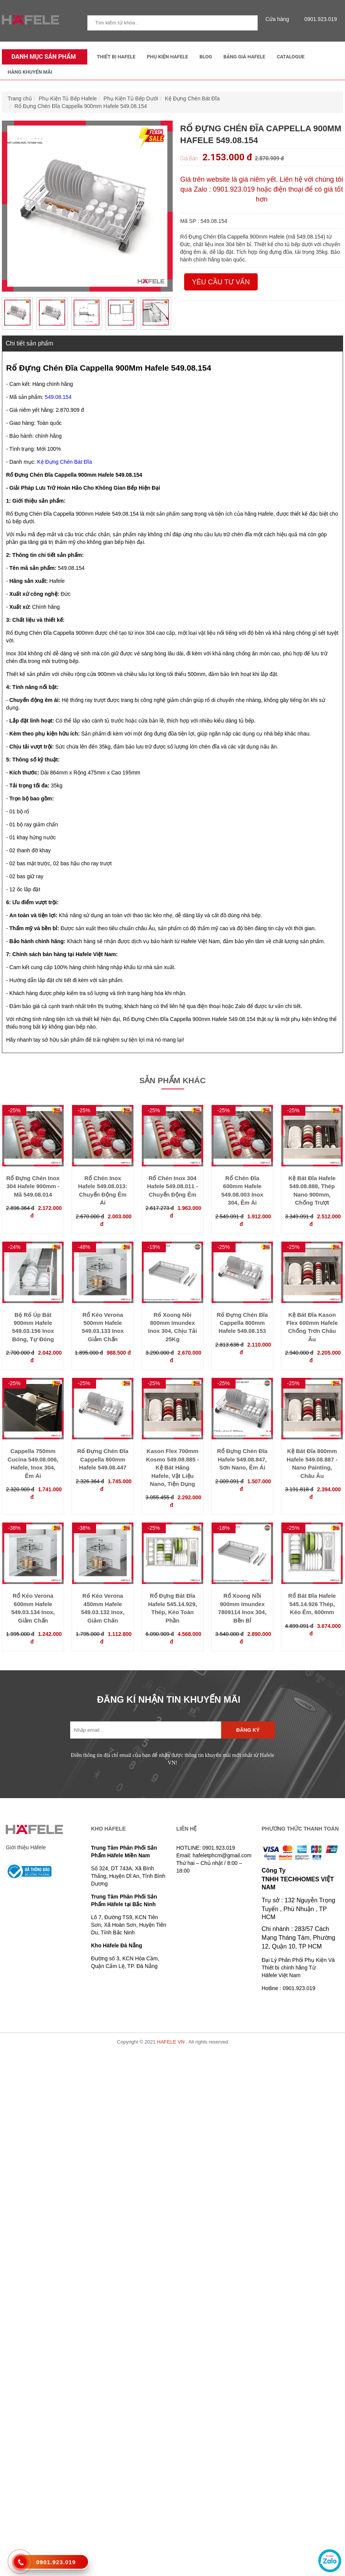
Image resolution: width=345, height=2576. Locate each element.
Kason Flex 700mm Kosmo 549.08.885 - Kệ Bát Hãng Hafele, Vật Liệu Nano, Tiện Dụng (172, 1467)
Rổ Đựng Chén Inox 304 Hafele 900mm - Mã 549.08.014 (33, 1186)
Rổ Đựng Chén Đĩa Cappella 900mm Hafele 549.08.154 (80, 106)
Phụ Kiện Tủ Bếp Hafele (68, 98)
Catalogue (291, 57)
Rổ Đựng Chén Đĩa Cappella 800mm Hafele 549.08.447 (102, 1459)
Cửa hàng (279, 19)
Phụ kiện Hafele (167, 57)
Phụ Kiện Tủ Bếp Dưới (131, 98)
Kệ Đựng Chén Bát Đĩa (192, 98)
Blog (205, 57)
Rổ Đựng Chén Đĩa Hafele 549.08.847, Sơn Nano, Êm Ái (242, 1459)
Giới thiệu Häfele (26, 1847)
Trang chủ (20, 98)
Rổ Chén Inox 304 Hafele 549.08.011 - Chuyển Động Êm (172, 1186)
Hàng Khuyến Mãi (30, 72)
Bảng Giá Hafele (244, 57)
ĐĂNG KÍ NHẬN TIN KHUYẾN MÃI (169, 1699)
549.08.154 (58, 397)
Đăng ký (248, 1730)
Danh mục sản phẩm (42, 56)
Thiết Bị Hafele (116, 57)
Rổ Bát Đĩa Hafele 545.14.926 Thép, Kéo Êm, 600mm (312, 1603)
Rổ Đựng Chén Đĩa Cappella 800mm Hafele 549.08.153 (242, 1322)
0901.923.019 (318, 19)
